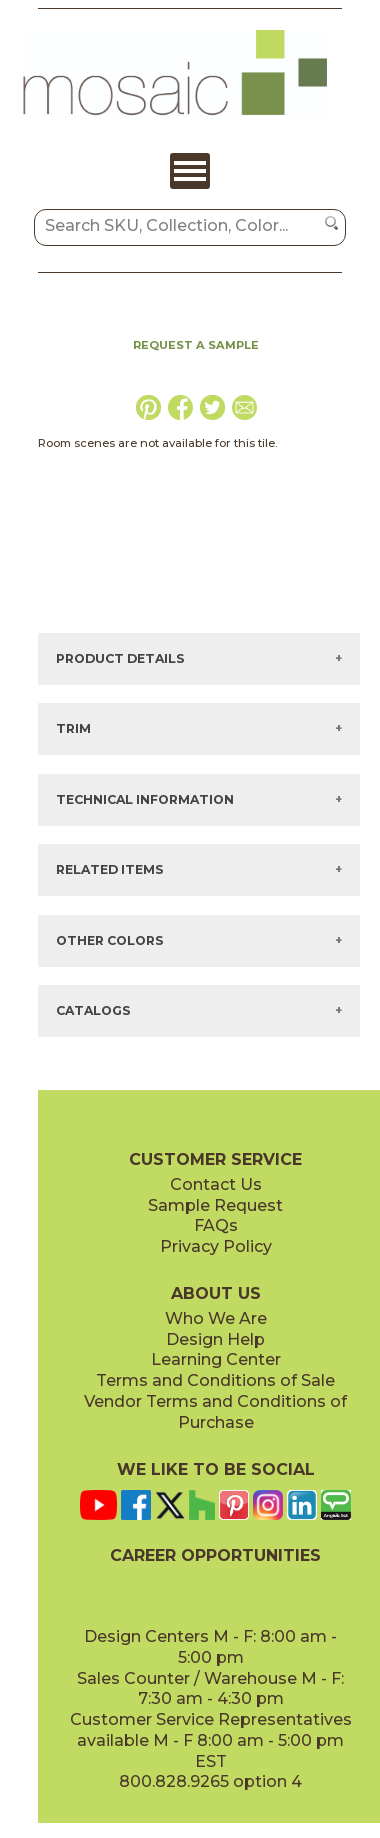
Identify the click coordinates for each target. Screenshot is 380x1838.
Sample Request (215, 1205)
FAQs (216, 1225)
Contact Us (216, 1184)
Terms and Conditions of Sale (215, 1380)
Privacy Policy (216, 1246)
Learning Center (216, 1359)
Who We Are (216, 1318)
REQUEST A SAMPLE (196, 345)
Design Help (215, 1339)
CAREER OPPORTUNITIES (215, 1555)
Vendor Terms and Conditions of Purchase (215, 1412)
